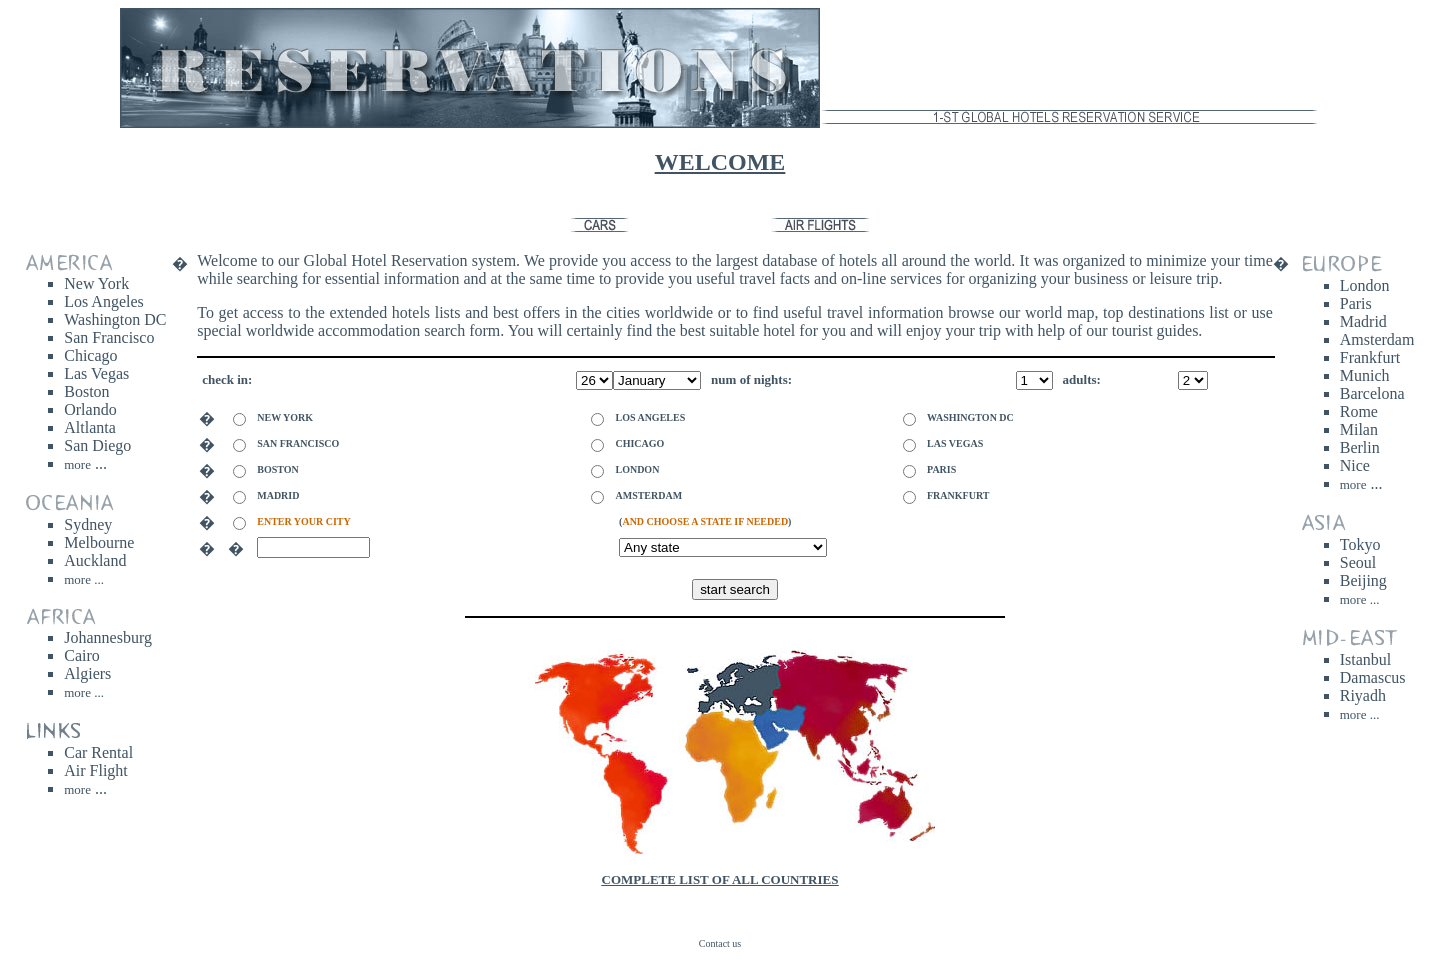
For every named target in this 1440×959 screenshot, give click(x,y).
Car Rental (98, 752)
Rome (1359, 411)
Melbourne (99, 542)
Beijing (1363, 580)
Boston (86, 391)
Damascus (1373, 677)
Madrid (1363, 321)
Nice (1355, 465)
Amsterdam (1377, 339)
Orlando (90, 409)
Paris (1356, 303)
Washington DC (115, 319)
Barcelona (1372, 393)
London (1365, 285)
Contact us (720, 943)
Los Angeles (104, 301)
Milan (1359, 429)
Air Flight (96, 770)
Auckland (95, 560)
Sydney (88, 524)
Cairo (82, 655)
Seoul (1358, 562)
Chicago (90, 355)
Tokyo (1360, 544)
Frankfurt (1370, 357)
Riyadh (1363, 695)
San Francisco (109, 337)
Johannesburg (108, 637)
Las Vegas (96, 373)
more (77, 789)
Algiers (87, 673)
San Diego (97, 445)
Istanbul (1366, 659)
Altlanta (90, 427)
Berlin (1360, 447)
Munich (1365, 375)
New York (96, 283)
